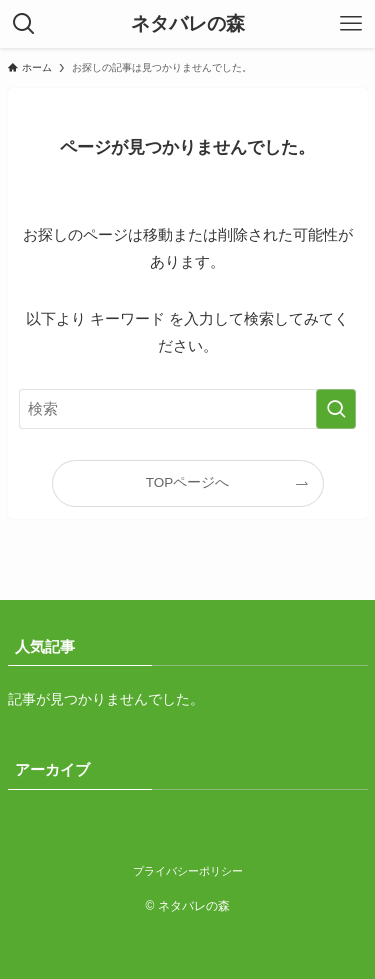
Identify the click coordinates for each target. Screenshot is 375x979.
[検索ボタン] (24, 24)
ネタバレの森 (188, 24)
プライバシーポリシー (188, 871)
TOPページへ (188, 482)
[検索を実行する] (336, 409)
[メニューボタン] (351, 24)
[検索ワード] (188, 409)
